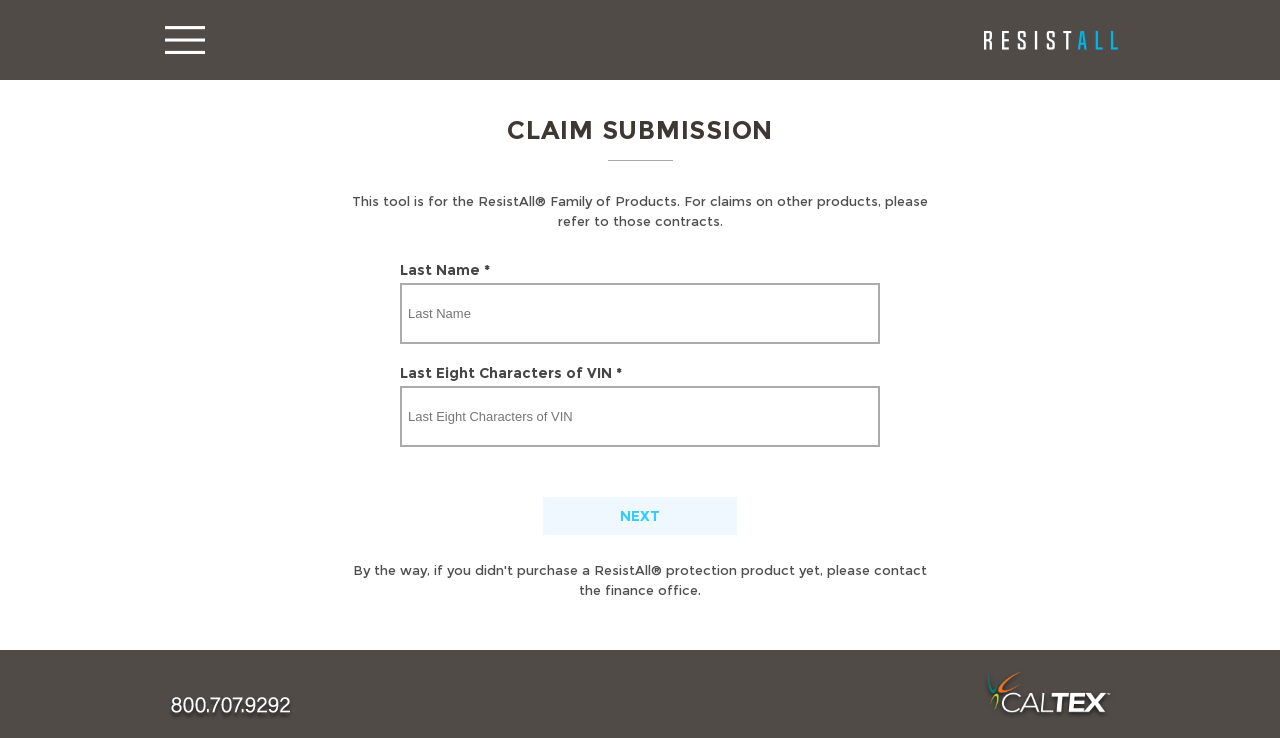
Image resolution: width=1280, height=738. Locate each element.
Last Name (445, 270)
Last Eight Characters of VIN (511, 373)
